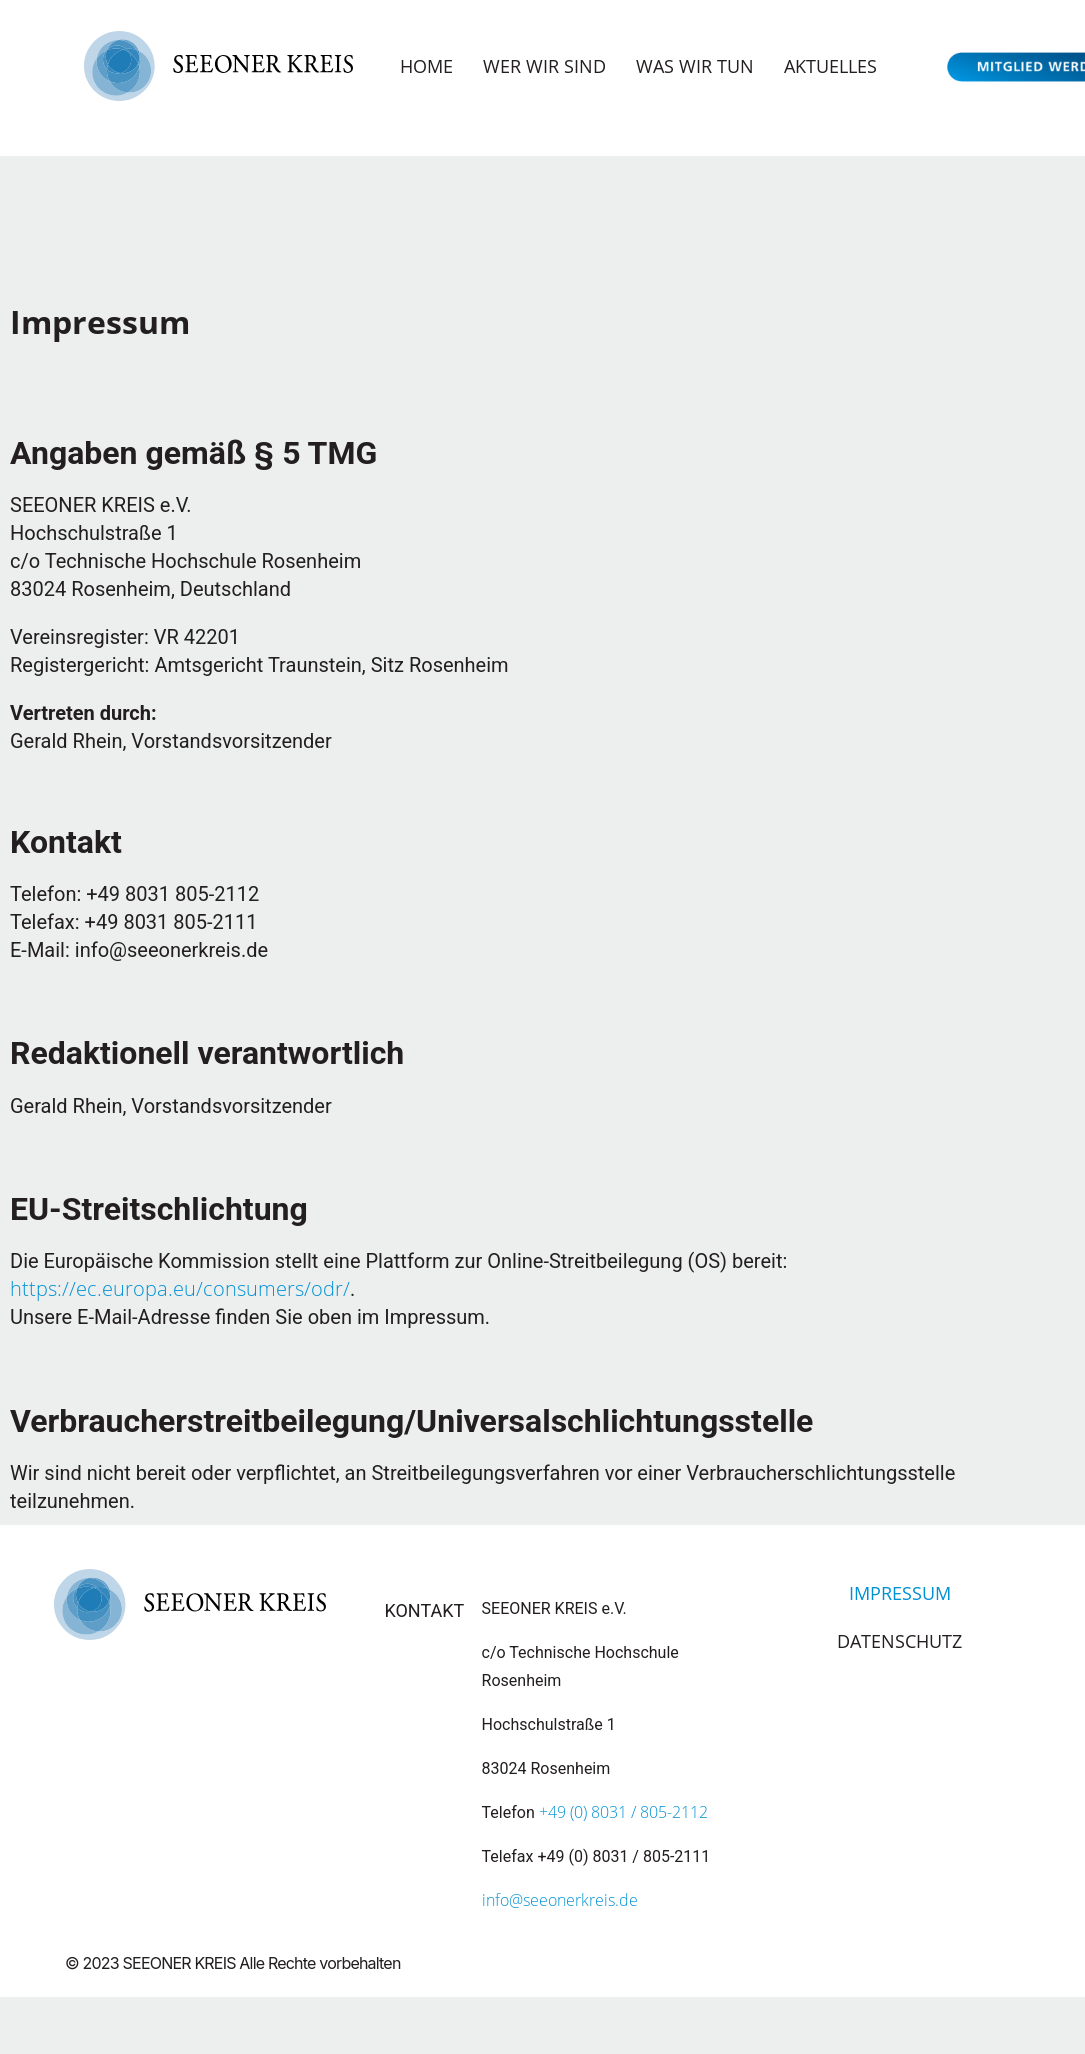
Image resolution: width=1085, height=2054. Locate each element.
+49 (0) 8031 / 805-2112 (623, 1812)
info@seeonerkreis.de (560, 1900)
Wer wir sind (544, 66)
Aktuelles (830, 66)
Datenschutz (899, 1641)
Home (426, 66)
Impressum (900, 1593)
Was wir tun (695, 66)
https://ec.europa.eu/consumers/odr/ (180, 1288)
